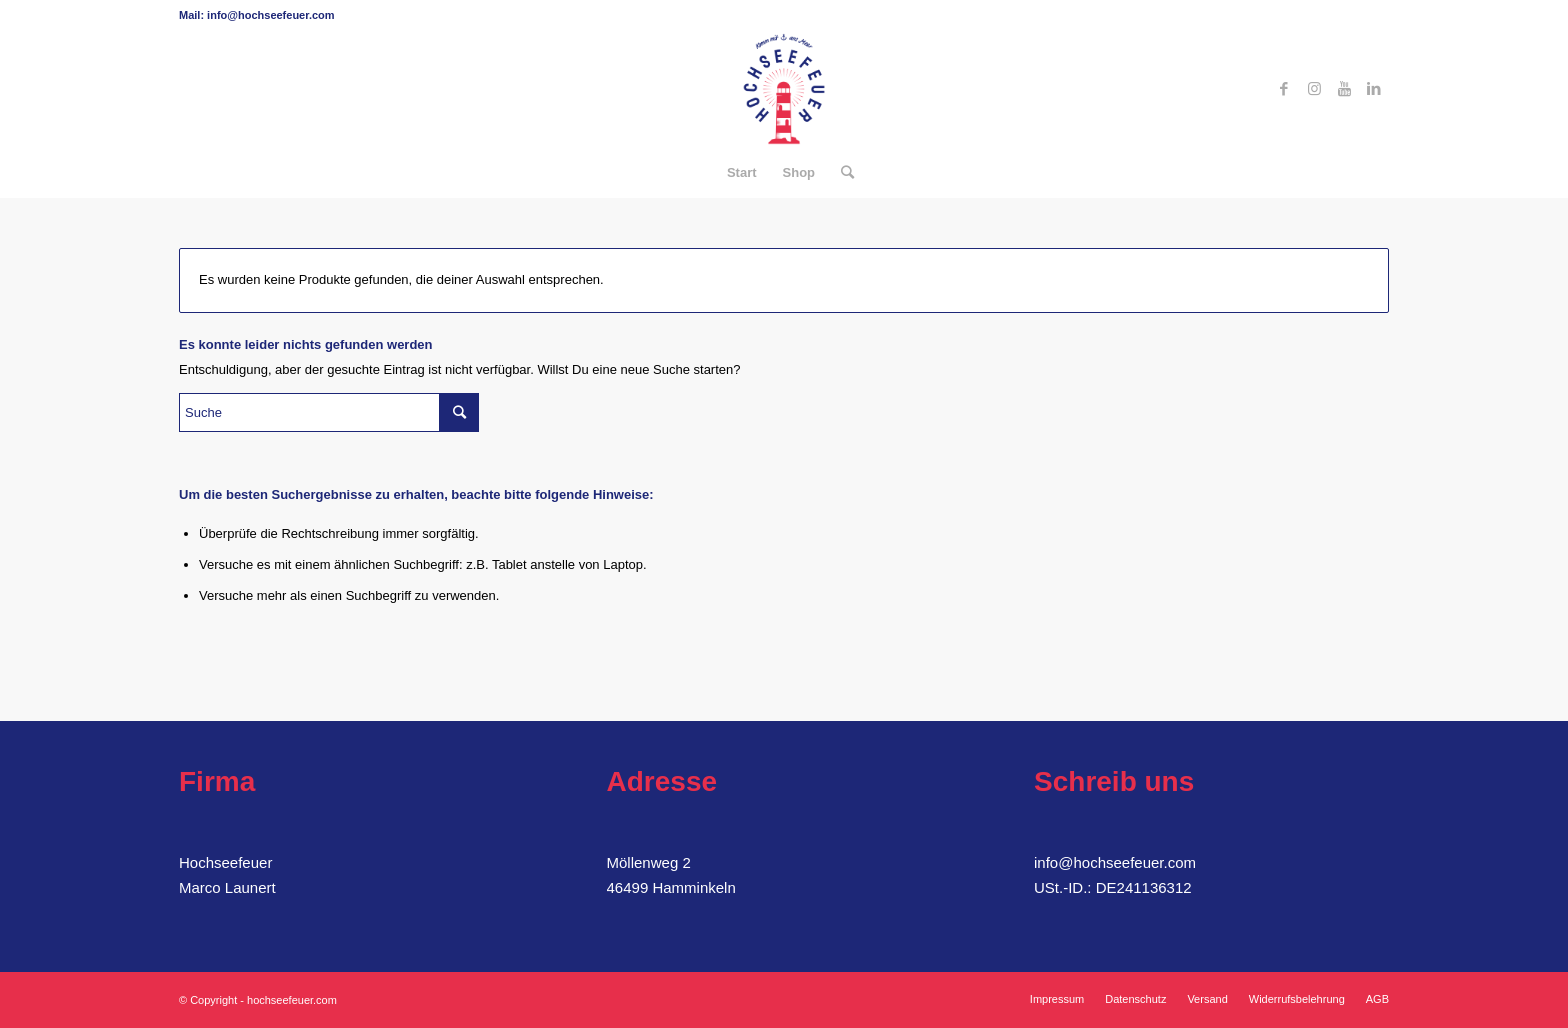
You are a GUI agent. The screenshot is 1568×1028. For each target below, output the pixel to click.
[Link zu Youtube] (1344, 89)
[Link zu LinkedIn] (1374, 89)
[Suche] (841, 173)
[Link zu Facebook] (1284, 89)
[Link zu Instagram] (1314, 89)
